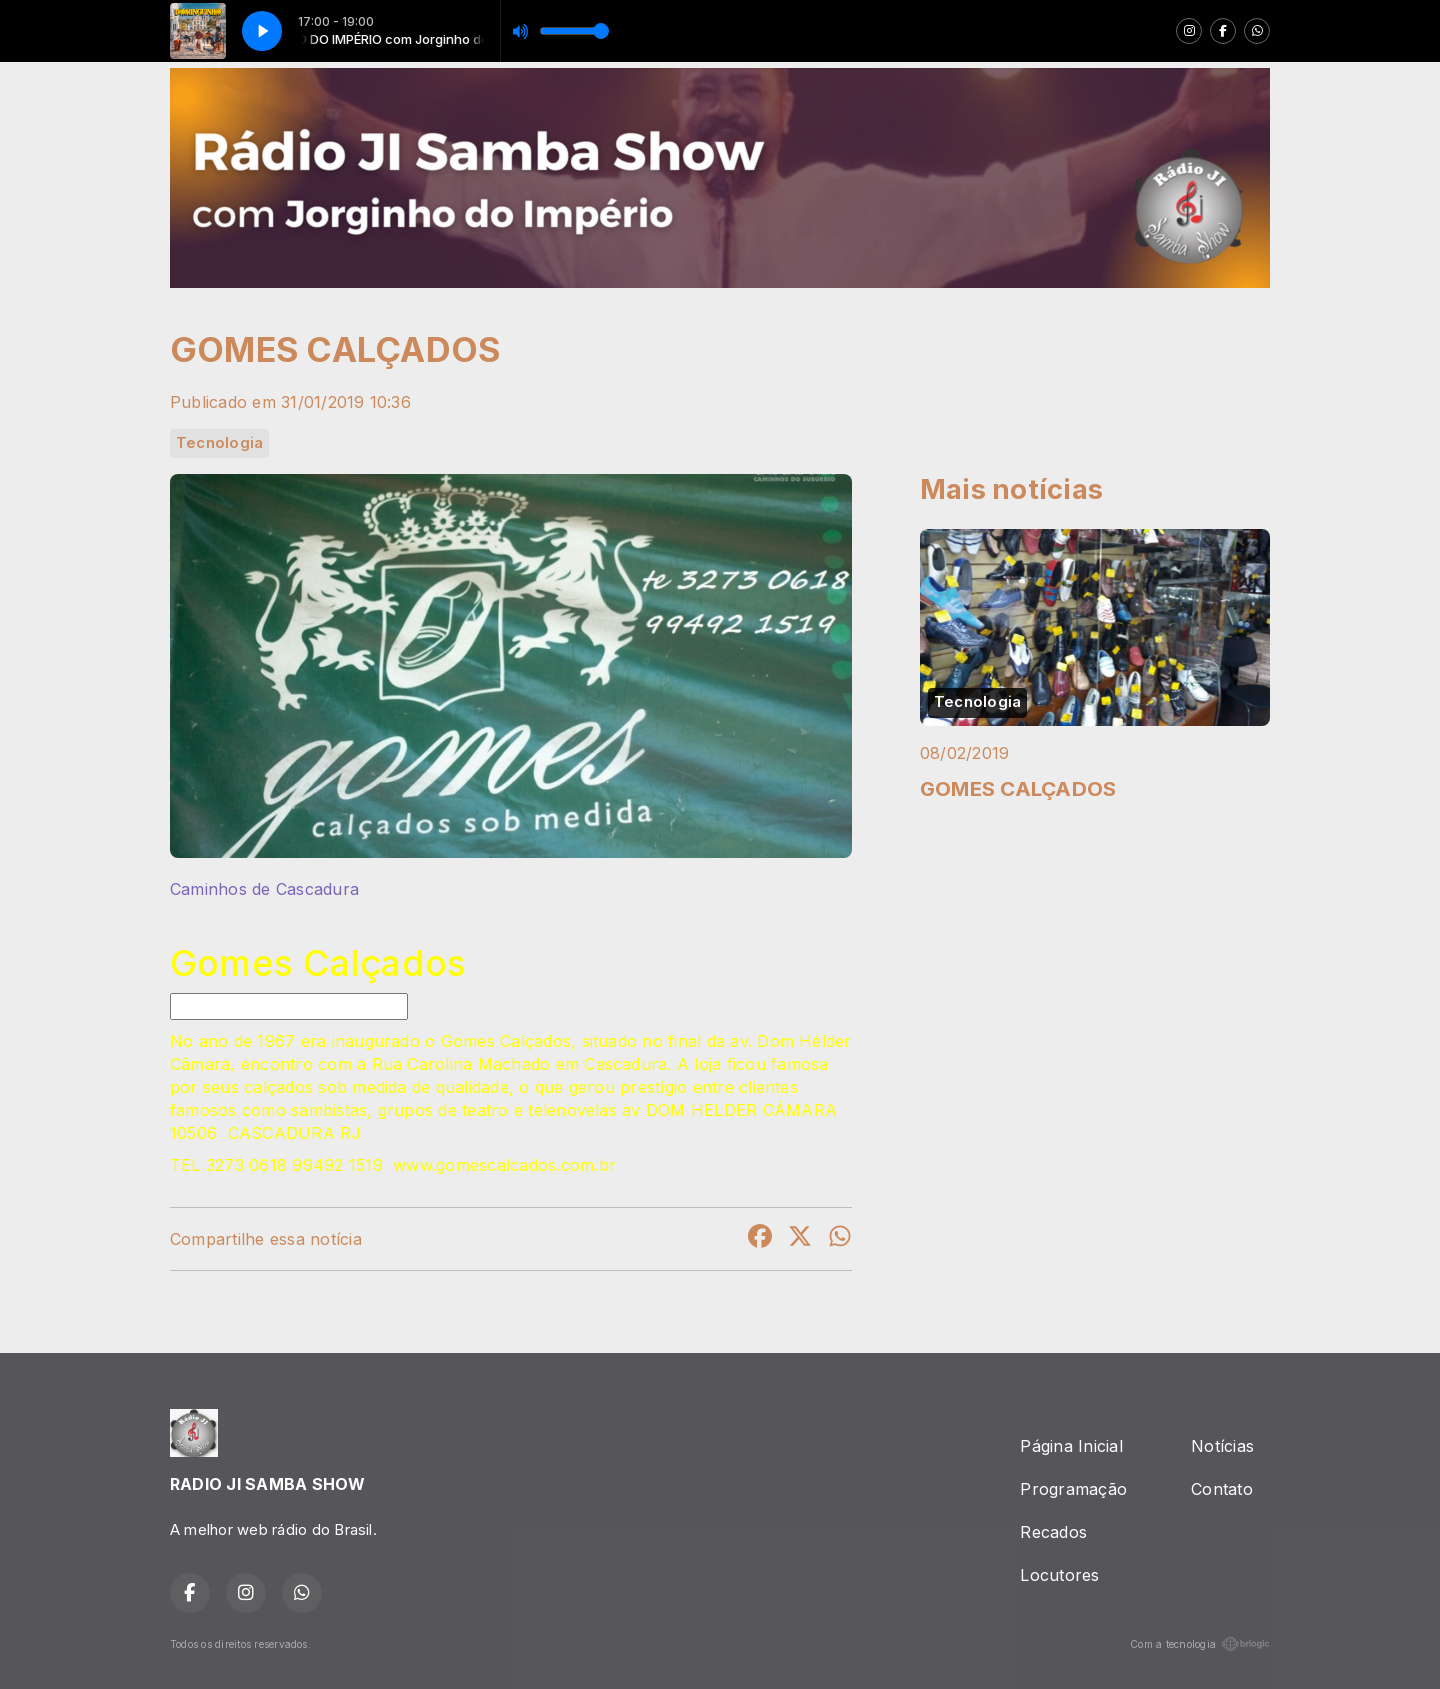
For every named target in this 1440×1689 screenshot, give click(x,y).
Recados (1053, 1532)
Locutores (1059, 1575)
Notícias (1222, 1446)
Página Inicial (1071, 1446)
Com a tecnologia (1200, 1644)
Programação (1073, 1489)
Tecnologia (219, 443)
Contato (1222, 1489)
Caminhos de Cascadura (264, 889)
